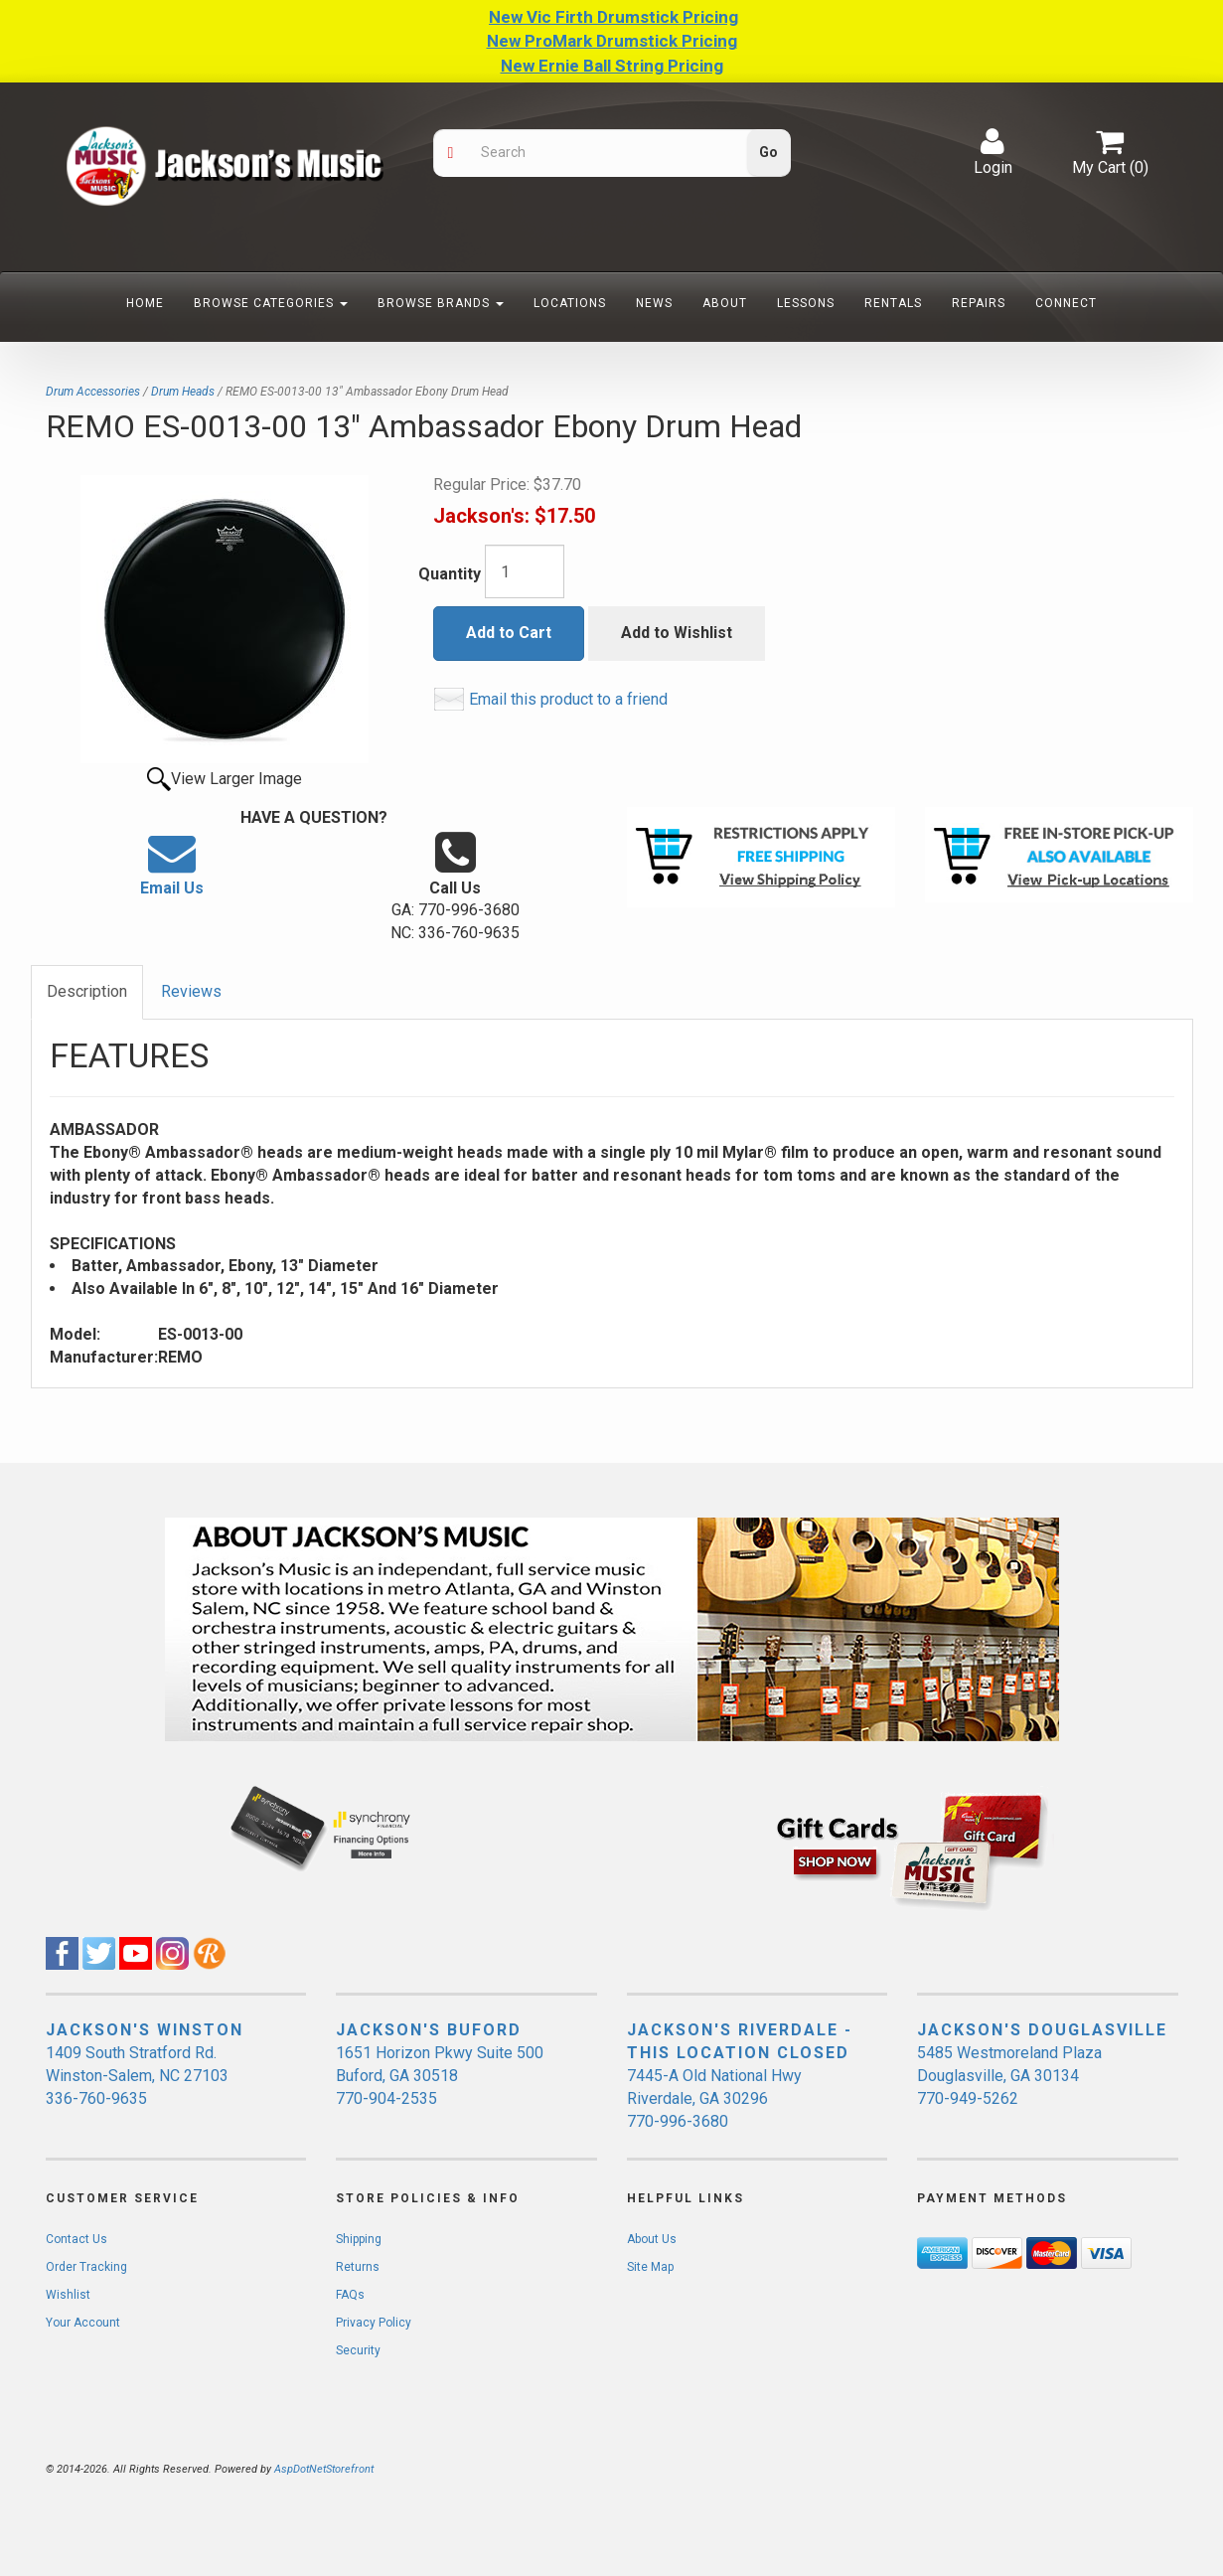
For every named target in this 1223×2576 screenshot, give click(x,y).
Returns (358, 2267)
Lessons (806, 303)
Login (993, 152)
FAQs (350, 2295)
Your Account (83, 2323)
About (724, 303)
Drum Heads (183, 392)
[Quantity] (524, 571)
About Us (652, 2239)
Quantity (449, 573)
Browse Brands (441, 303)
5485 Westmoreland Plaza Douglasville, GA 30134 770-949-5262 (1009, 2075)
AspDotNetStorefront (324, 2469)
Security (358, 2350)
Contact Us (76, 2239)
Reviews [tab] (191, 991)
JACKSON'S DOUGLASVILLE (1042, 2029)
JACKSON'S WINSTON (144, 2029)
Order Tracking (86, 2267)
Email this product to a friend (568, 699)
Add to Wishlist (676, 632)
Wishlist (68, 2295)
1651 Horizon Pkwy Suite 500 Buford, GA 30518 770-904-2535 (439, 2075)
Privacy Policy (373, 2323)
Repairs (978, 303)
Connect (1066, 303)
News (654, 303)
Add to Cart (508, 632)
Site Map (650, 2267)
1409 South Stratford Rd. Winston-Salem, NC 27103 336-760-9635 (137, 2075)
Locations (570, 303)
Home (145, 303)
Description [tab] (87, 991)
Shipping (359, 2239)
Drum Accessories (93, 392)
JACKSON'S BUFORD (429, 2029)
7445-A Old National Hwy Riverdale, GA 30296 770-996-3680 (714, 2098)
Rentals (893, 303)
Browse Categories (271, 303)
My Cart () (1110, 152)
